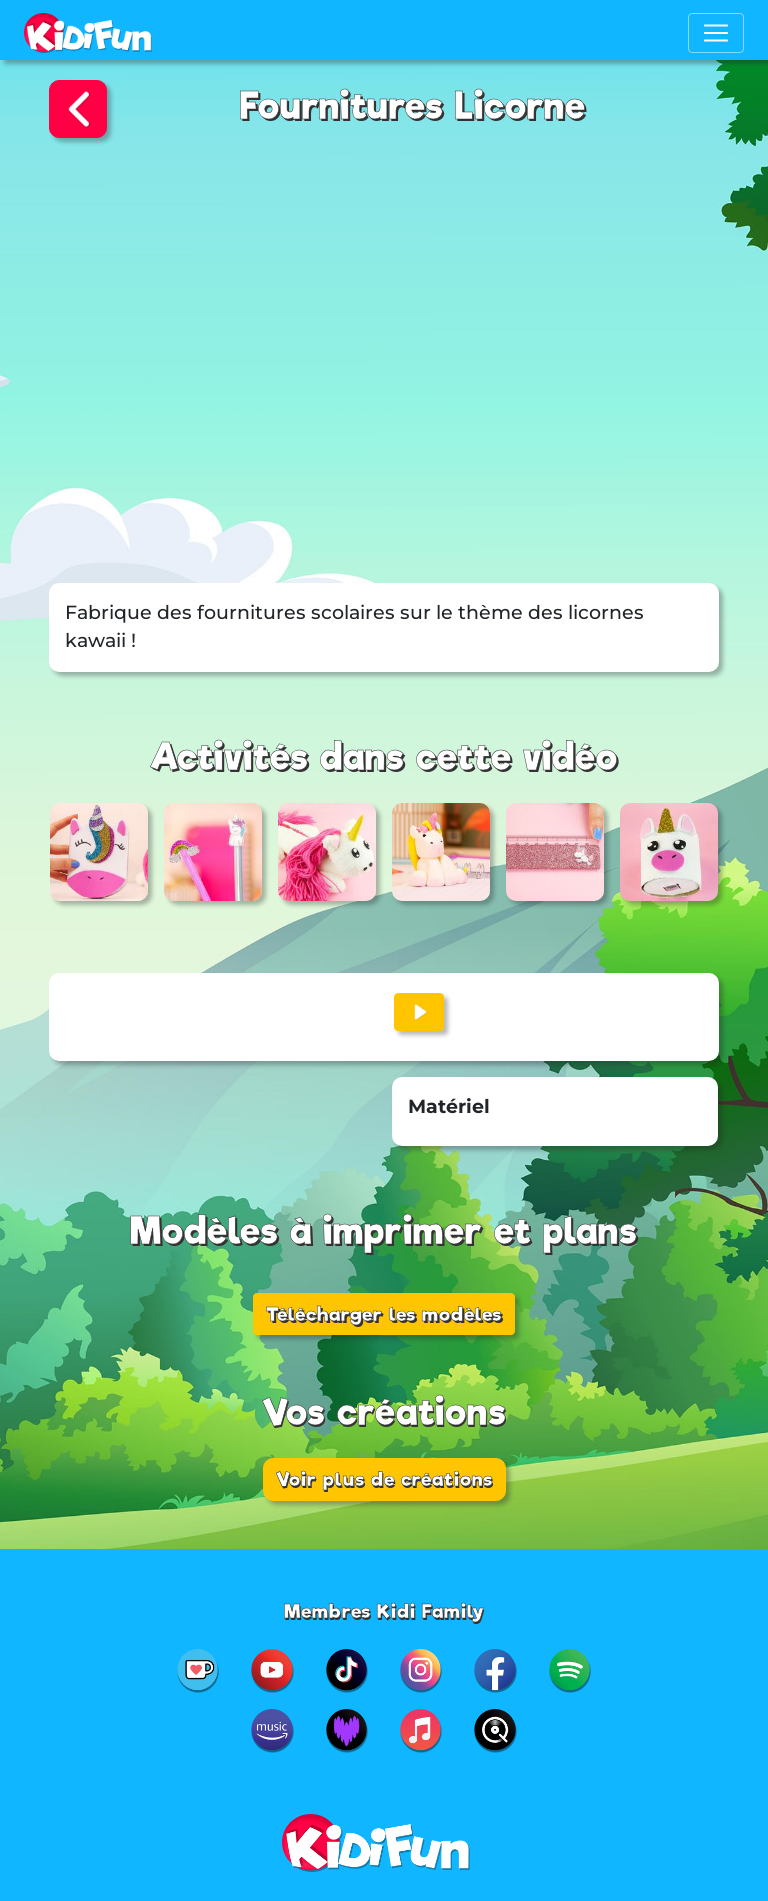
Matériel (449, 1106)
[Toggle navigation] (716, 33)
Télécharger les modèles (384, 1314)
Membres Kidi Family (384, 1611)
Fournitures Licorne (413, 106)
